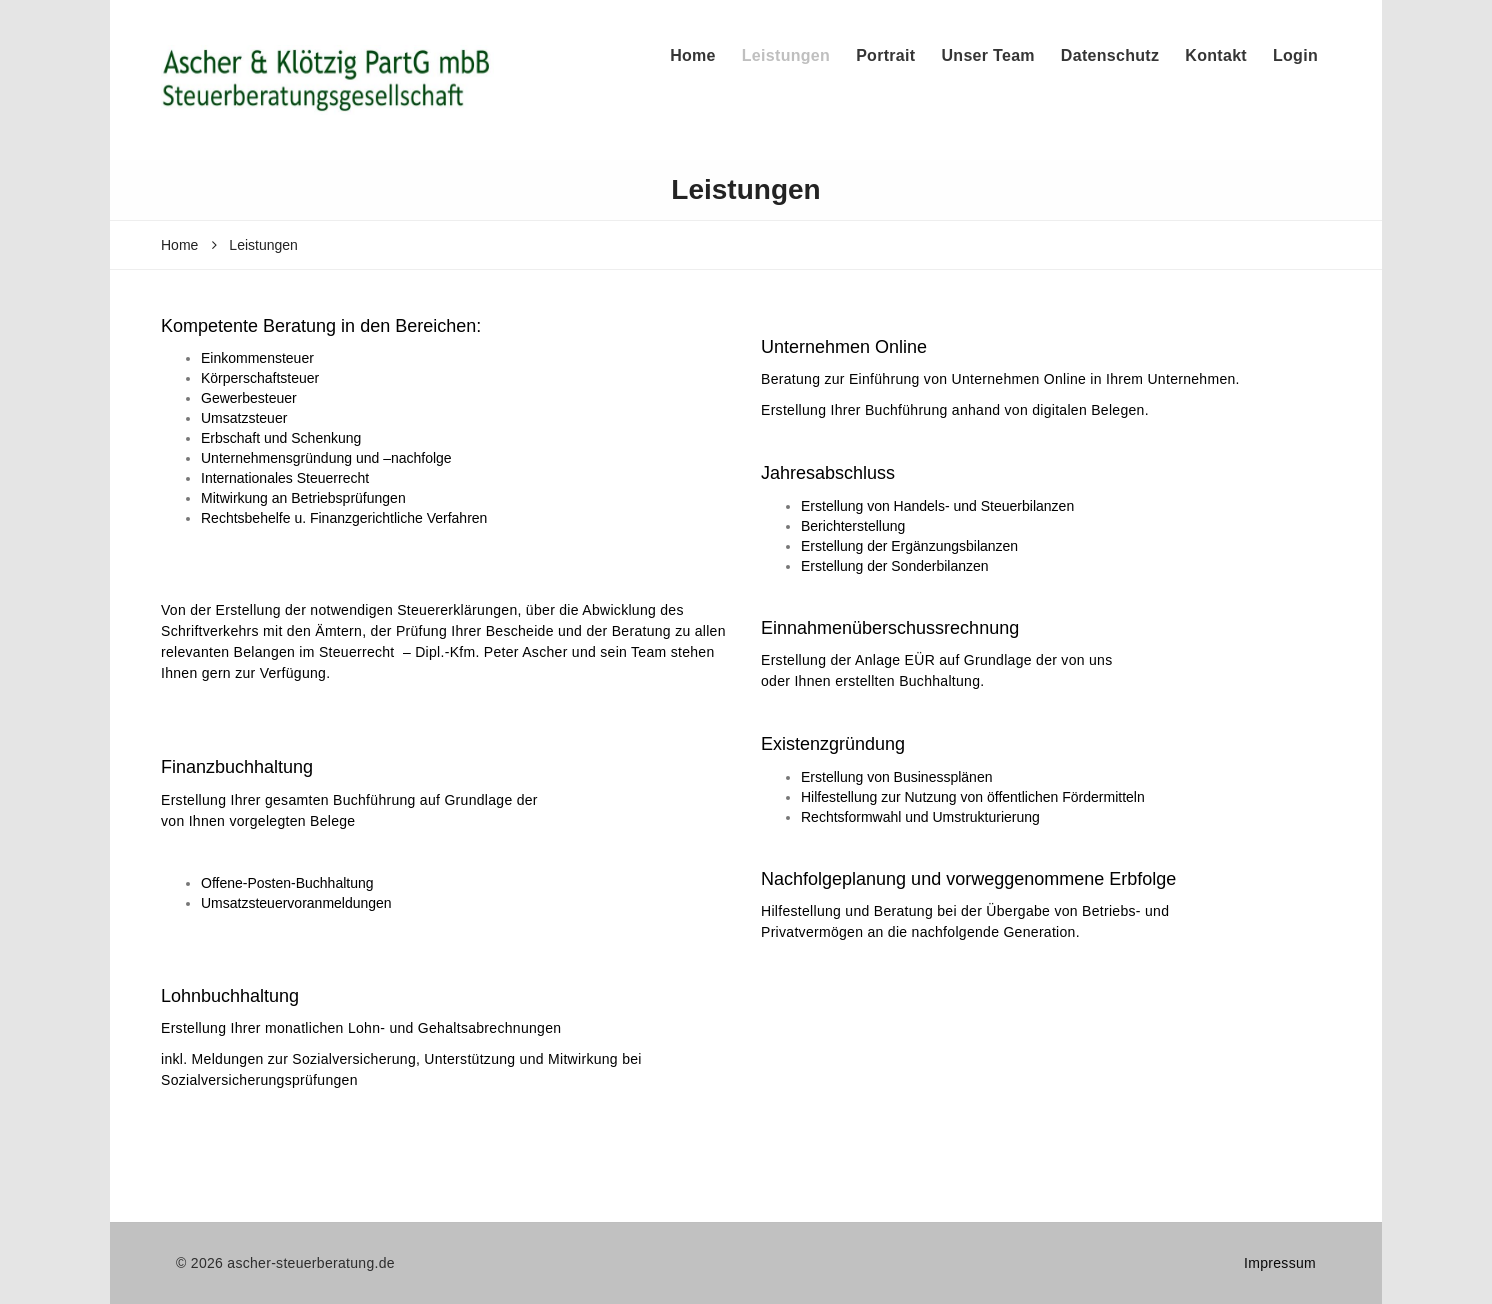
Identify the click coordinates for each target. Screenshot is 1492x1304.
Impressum (1280, 1263)
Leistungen (786, 55)
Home (693, 55)
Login (1295, 55)
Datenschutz (1110, 55)
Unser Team (987, 55)
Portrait (885, 55)
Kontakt (1216, 55)
